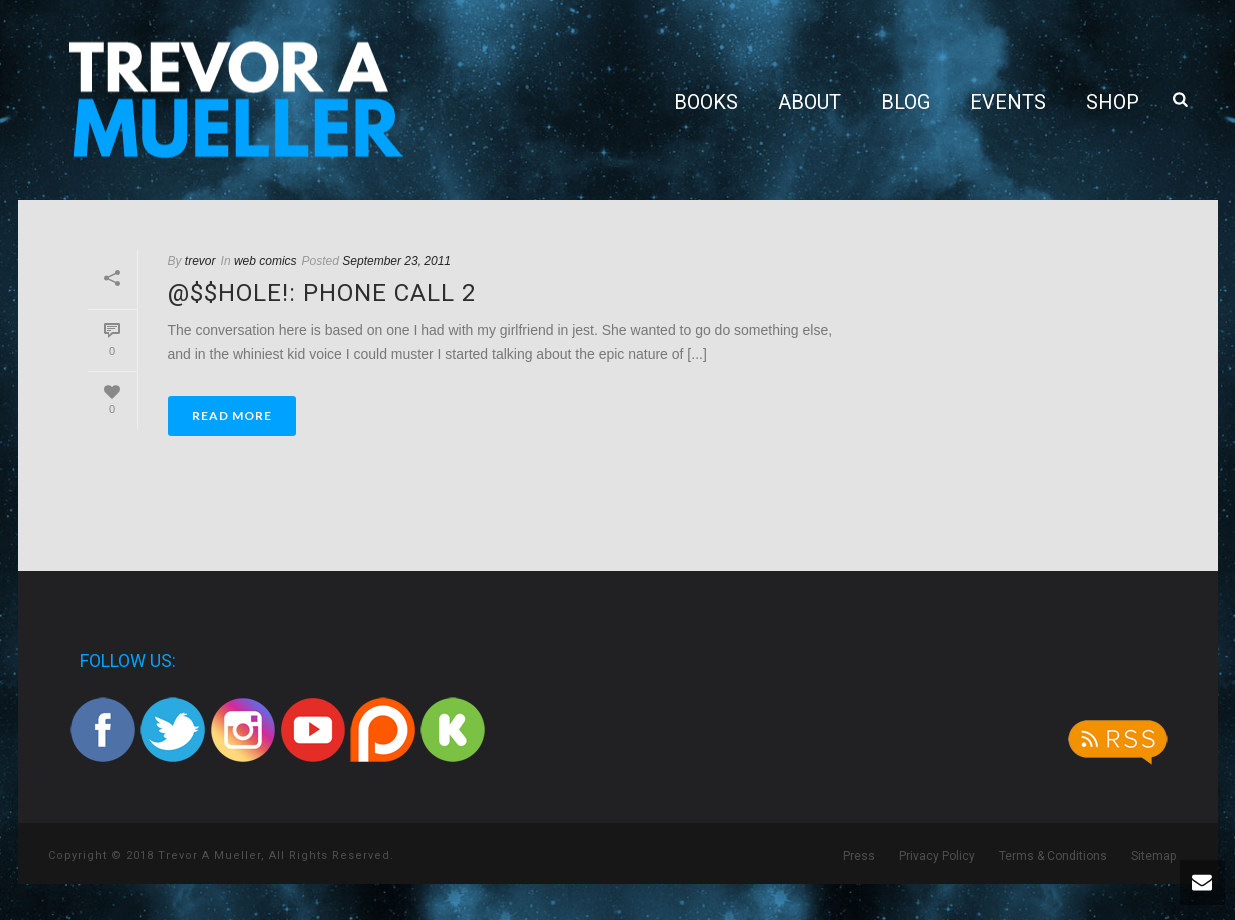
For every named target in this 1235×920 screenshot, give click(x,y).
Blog (905, 102)
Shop (1112, 102)
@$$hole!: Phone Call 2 (322, 293)
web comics (265, 261)
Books (706, 102)
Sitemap (1153, 856)
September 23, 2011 (396, 261)
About (809, 102)
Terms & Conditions (1053, 856)
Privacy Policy (937, 856)
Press (859, 856)
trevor (200, 261)
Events (1008, 102)
